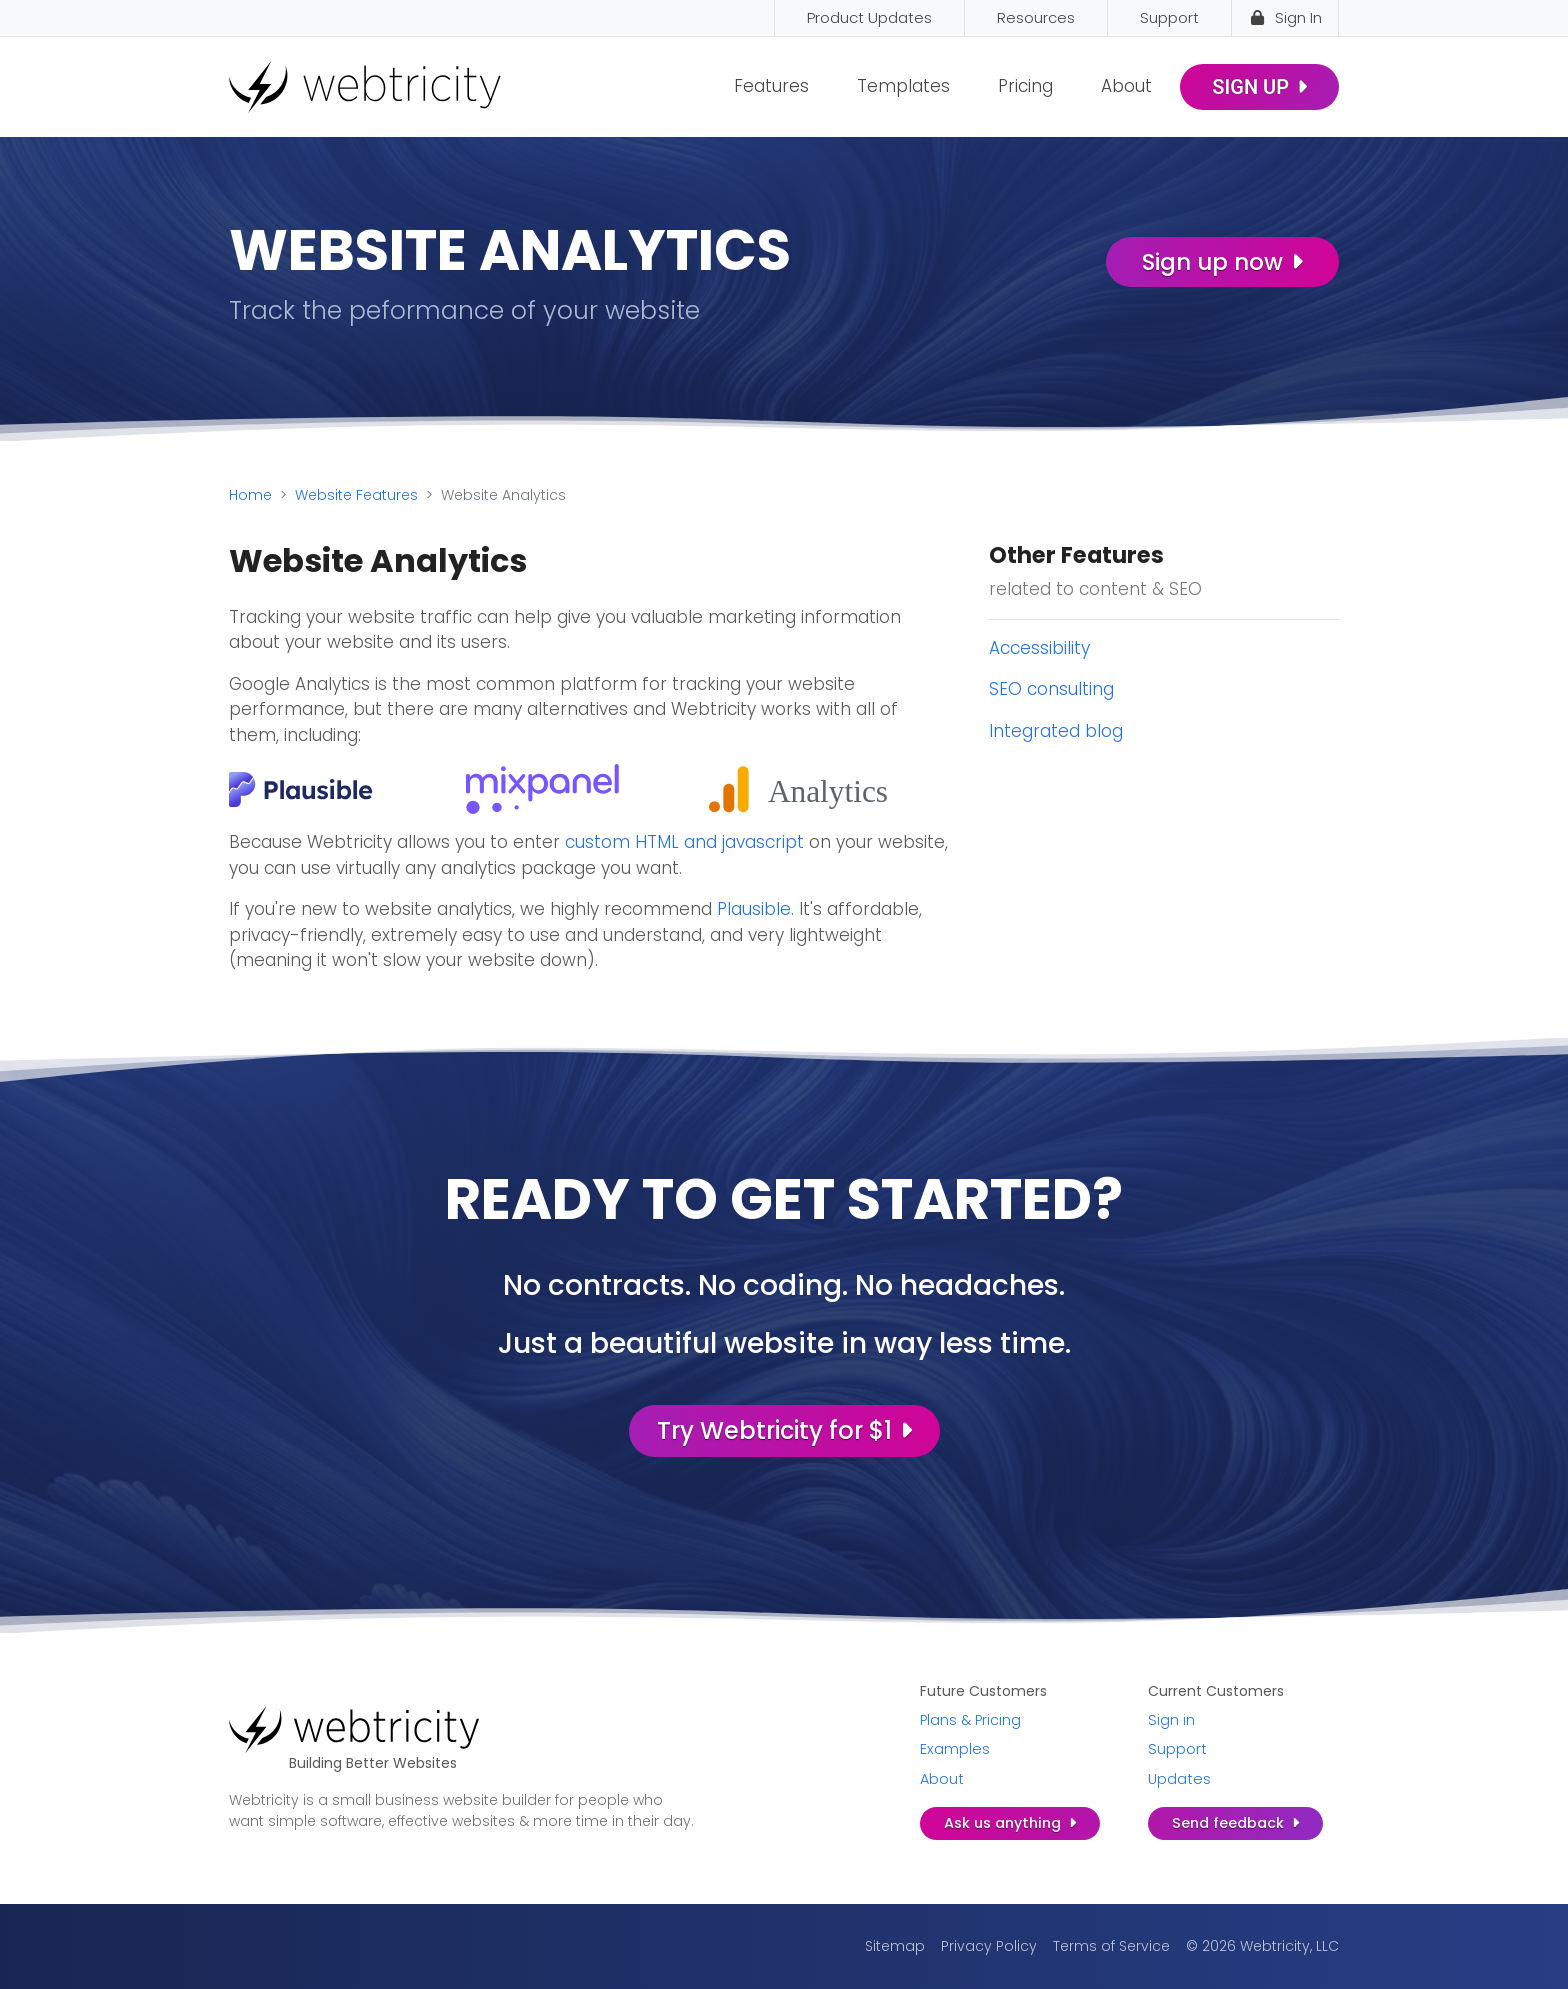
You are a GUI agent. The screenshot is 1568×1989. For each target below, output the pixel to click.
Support (1177, 1749)
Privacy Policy (989, 1946)
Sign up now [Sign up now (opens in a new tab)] (1222, 262)
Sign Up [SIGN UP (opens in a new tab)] (1259, 87)
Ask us (1010, 1823)
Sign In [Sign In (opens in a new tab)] (1285, 17)
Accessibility (1039, 648)
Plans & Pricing (970, 1720)
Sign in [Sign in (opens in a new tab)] (1171, 1720)
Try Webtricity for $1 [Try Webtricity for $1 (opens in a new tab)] (784, 1430)
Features (771, 86)
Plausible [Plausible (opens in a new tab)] (754, 909)
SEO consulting (1051, 689)
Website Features (356, 495)
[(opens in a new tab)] (301, 788)
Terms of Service (1111, 1946)
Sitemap (895, 1946)
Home (250, 495)
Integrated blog (1056, 731)
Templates (903, 86)
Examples (955, 1749)
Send (1235, 1823)
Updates (1179, 1779)
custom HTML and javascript (684, 842)
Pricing (1025, 86)
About (1126, 86)
